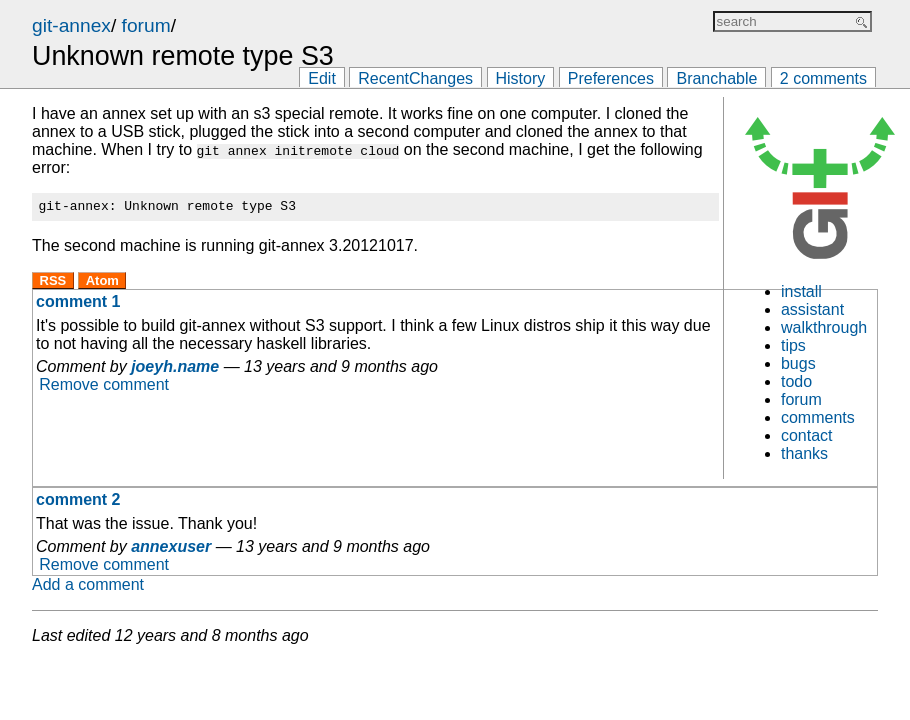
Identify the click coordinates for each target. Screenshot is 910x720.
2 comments (823, 78)
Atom (102, 283)
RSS (53, 283)
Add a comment (88, 584)
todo (796, 381)
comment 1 (78, 304)
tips (793, 345)
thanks (804, 453)
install (801, 291)
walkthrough (824, 327)
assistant (812, 309)
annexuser (171, 546)
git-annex (71, 25)
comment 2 (78, 499)
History (521, 78)
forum (146, 25)
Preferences (611, 78)
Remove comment (104, 387)
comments (818, 417)
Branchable (716, 78)
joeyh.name (175, 369)
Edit (322, 78)
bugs (798, 363)
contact (807, 435)
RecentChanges (415, 78)
